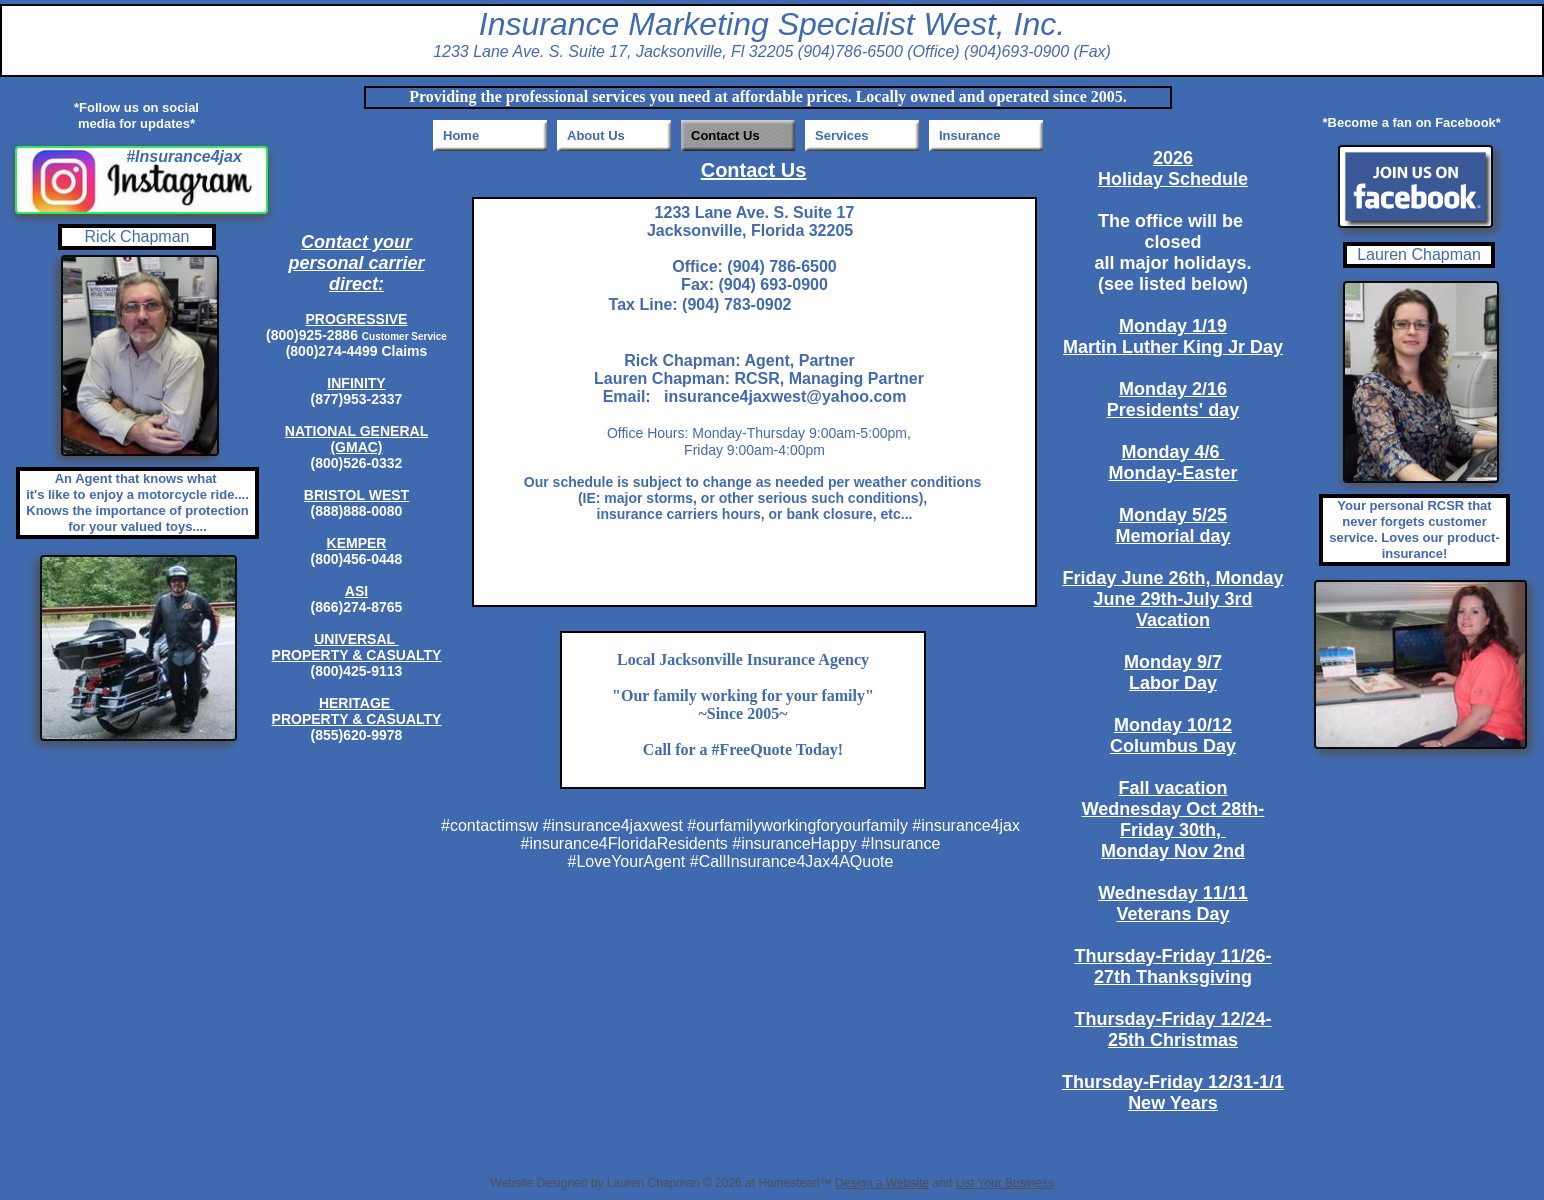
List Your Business (1005, 1183)
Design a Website (882, 1183)
